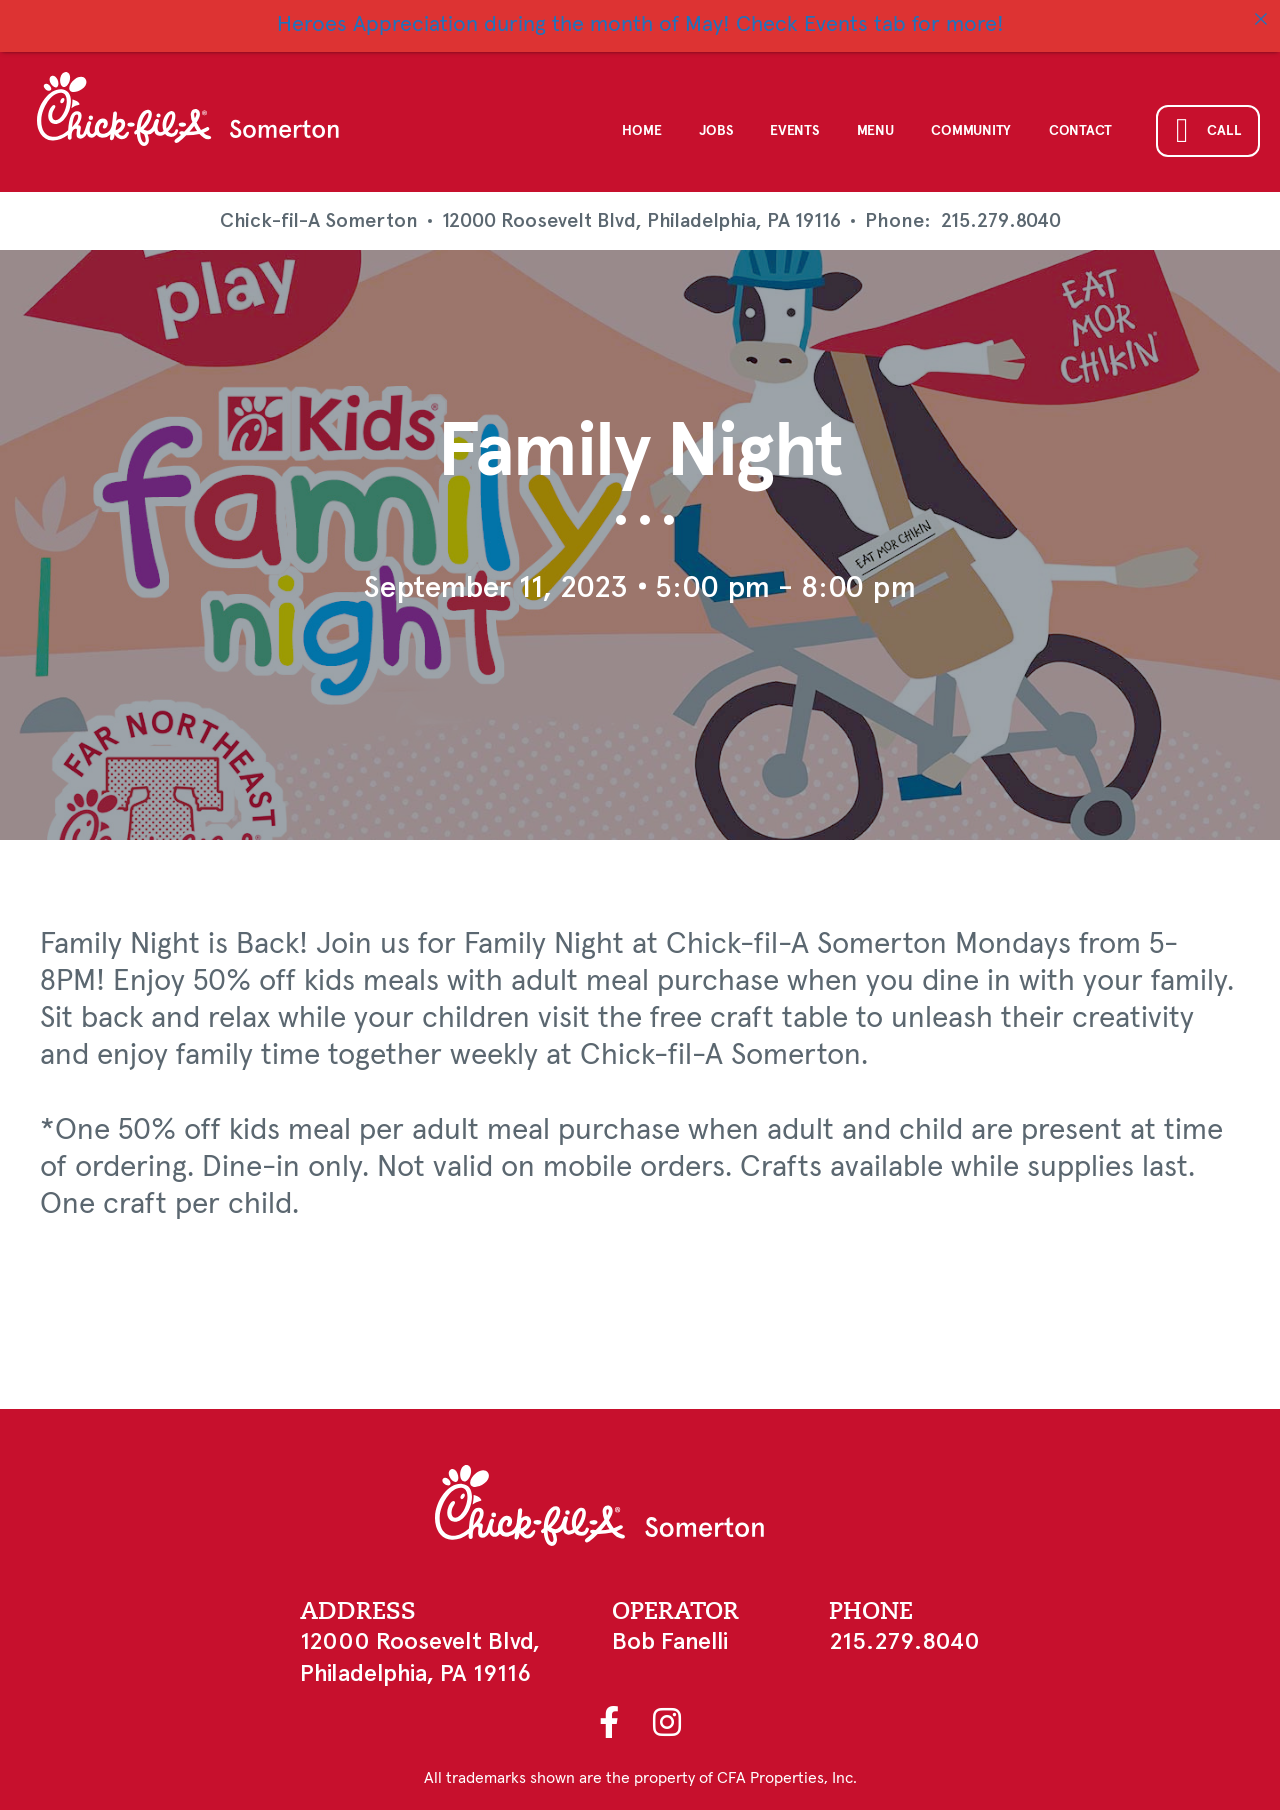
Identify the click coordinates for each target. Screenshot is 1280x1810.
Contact (1080, 131)
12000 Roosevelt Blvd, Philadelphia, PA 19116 (641, 220)
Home (641, 131)
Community (970, 131)
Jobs (715, 131)
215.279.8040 (1001, 221)
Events (794, 131)
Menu (875, 131)
